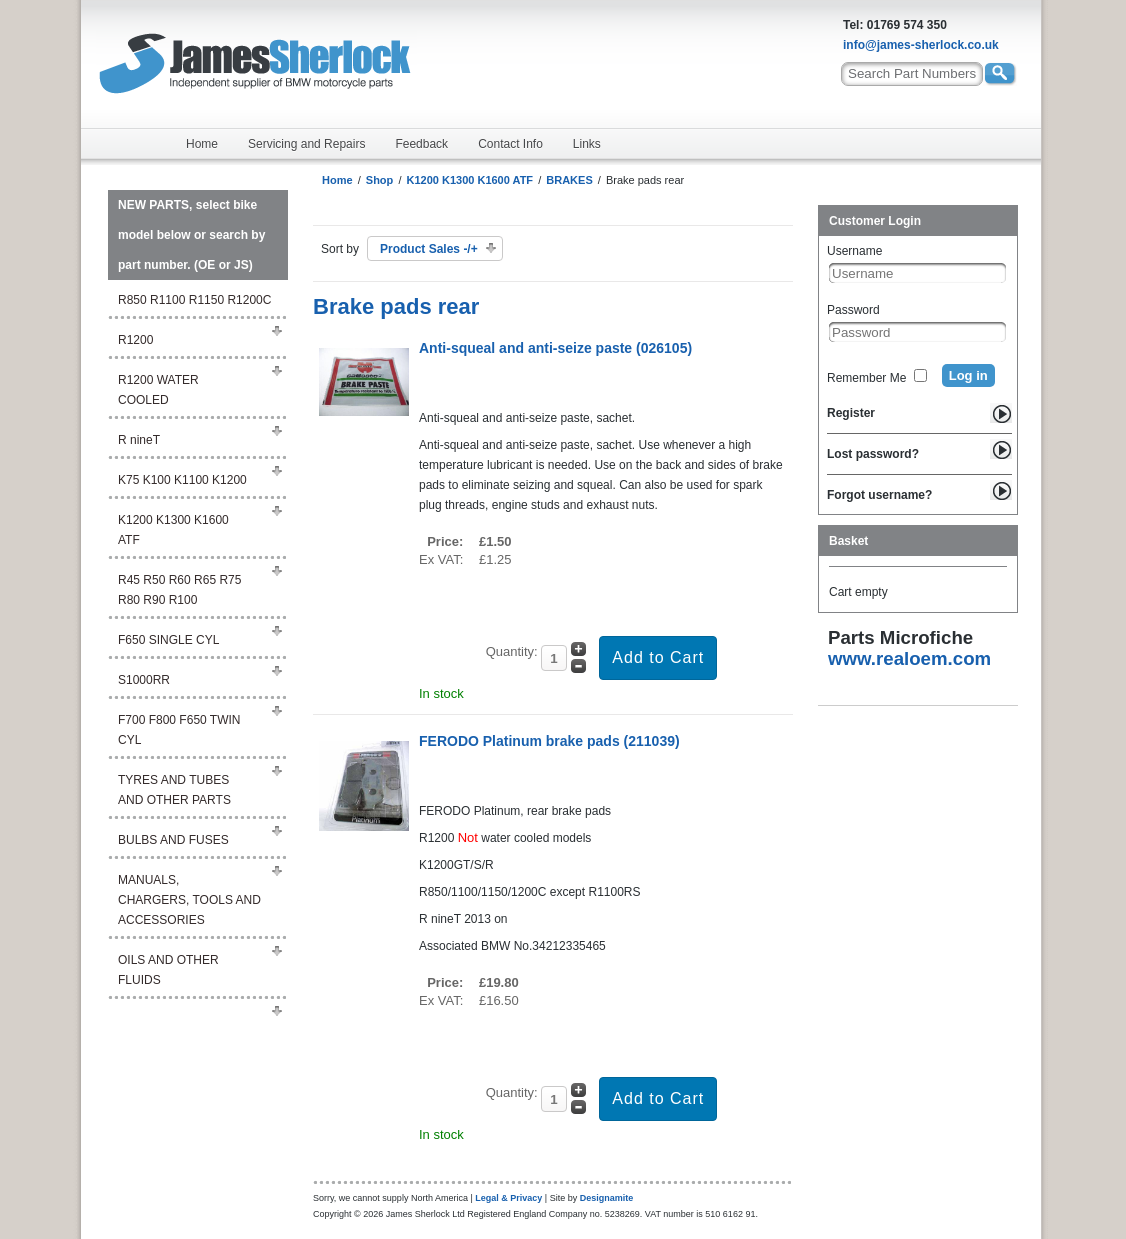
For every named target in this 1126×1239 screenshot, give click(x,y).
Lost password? (873, 454)
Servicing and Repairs (306, 144)
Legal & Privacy (508, 1198)
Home (202, 144)
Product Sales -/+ (429, 249)
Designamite (607, 1198)
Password (853, 310)
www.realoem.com (909, 658)
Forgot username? (879, 495)
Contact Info (510, 144)
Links (587, 144)
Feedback (421, 144)
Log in (968, 375)
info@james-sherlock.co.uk (921, 45)
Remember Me (866, 378)
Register (851, 413)
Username (854, 251)
